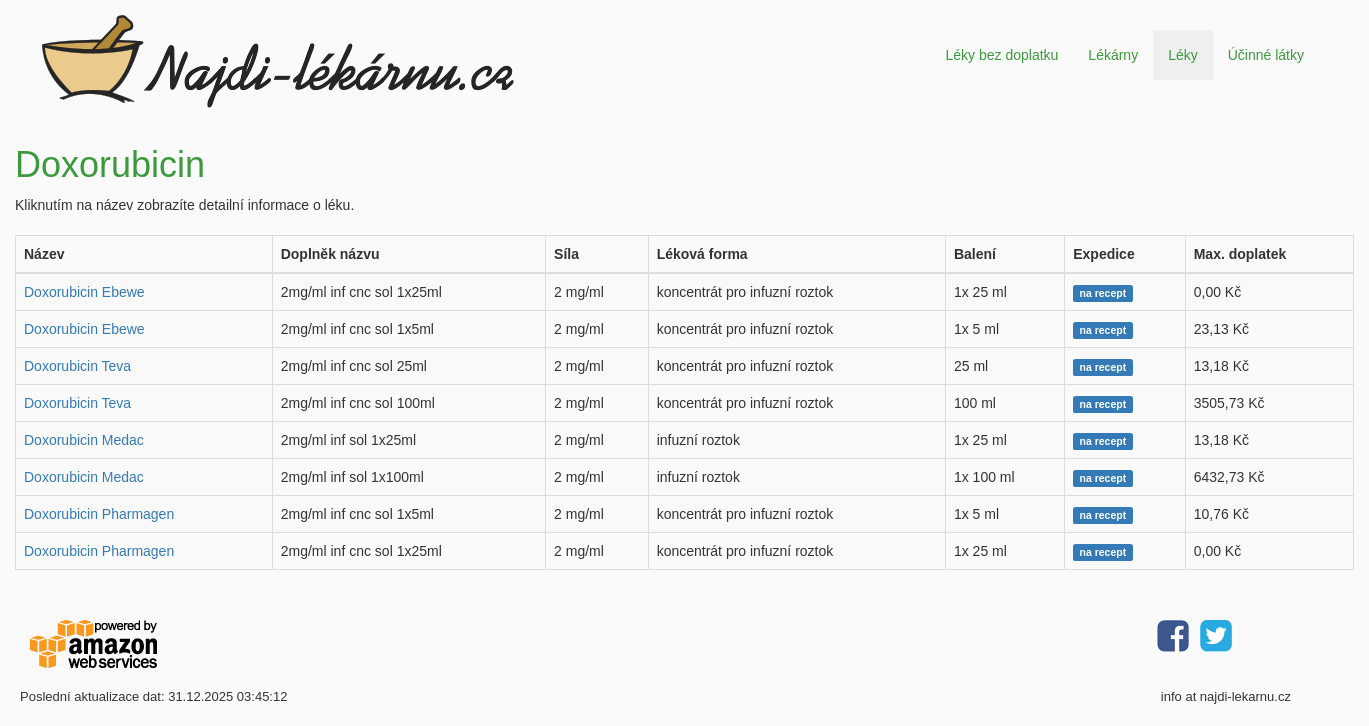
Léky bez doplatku (1001, 55)
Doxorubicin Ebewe (84, 292)
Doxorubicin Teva (77, 366)
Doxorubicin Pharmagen (99, 514)
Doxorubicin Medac (84, 440)
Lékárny (1113, 55)
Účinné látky (1266, 55)
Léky (1183, 55)
